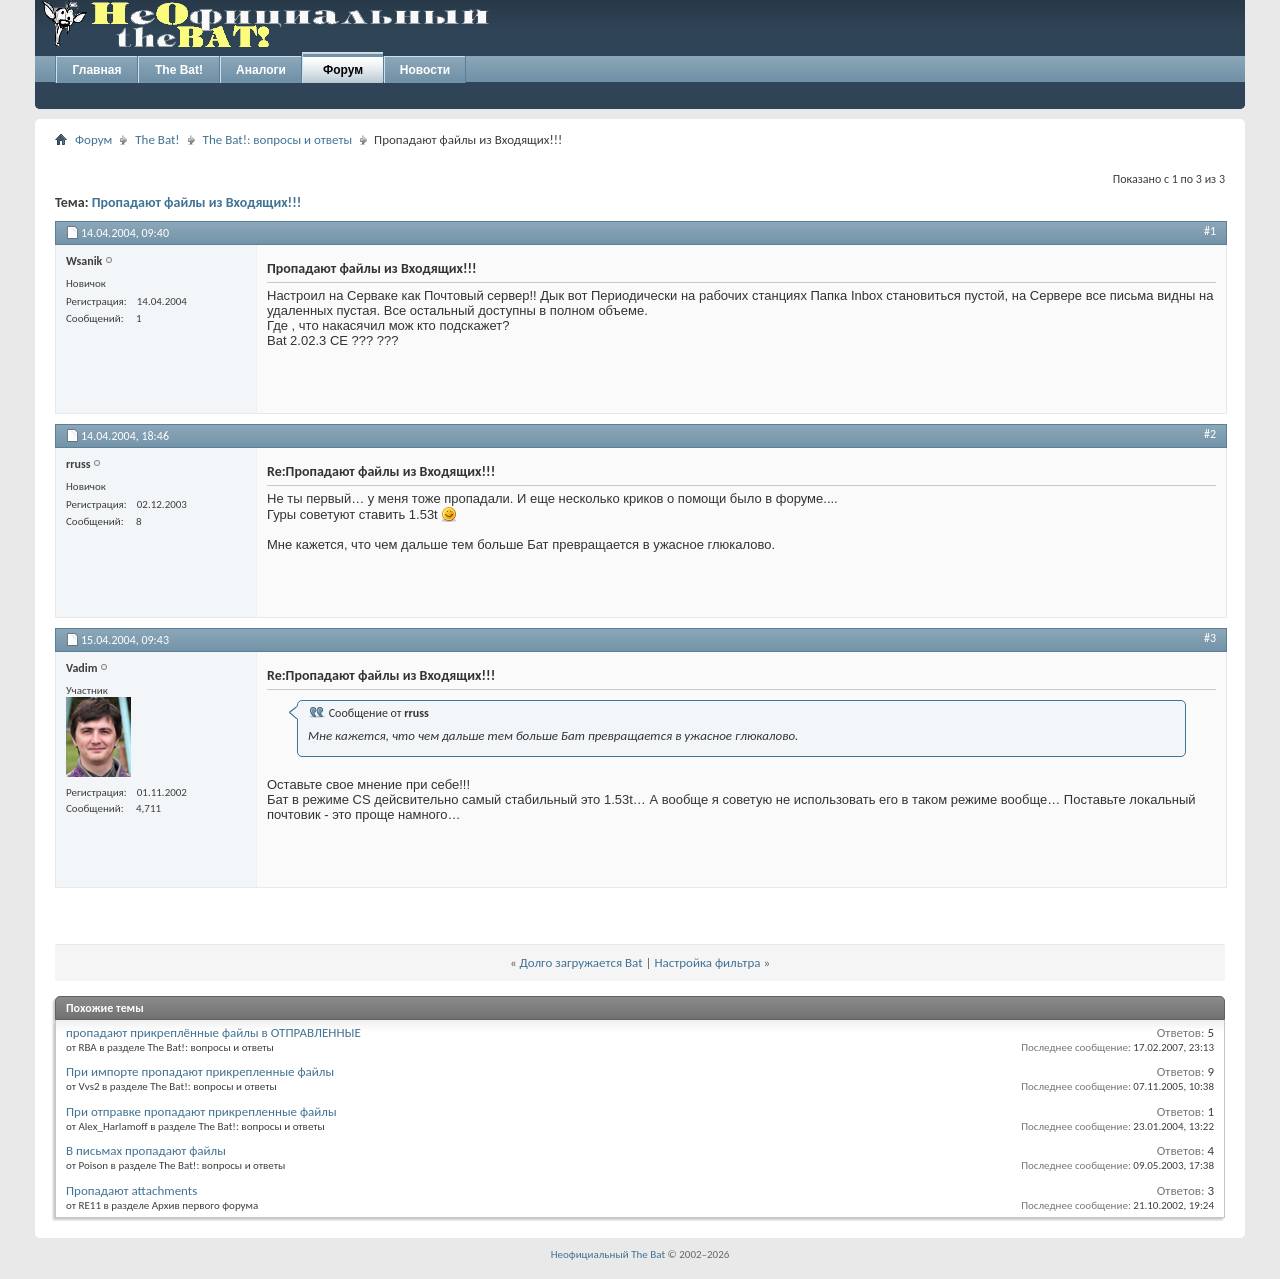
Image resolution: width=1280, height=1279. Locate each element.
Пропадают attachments (131, 1190)
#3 (1210, 638)
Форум (343, 70)
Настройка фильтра (707, 962)
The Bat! (179, 70)
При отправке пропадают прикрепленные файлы (201, 1111)
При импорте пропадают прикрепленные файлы (200, 1071)
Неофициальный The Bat (608, 1254)
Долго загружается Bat (581, 962)
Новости (425, 70)
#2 (1210, 434)
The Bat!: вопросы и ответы (277, 139)
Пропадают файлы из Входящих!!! (197, 202)
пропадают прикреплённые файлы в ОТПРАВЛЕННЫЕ (213, 1032)
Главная (97, 70)
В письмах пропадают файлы (146, 1150)
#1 (1210, 231)
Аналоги (261, 70)
